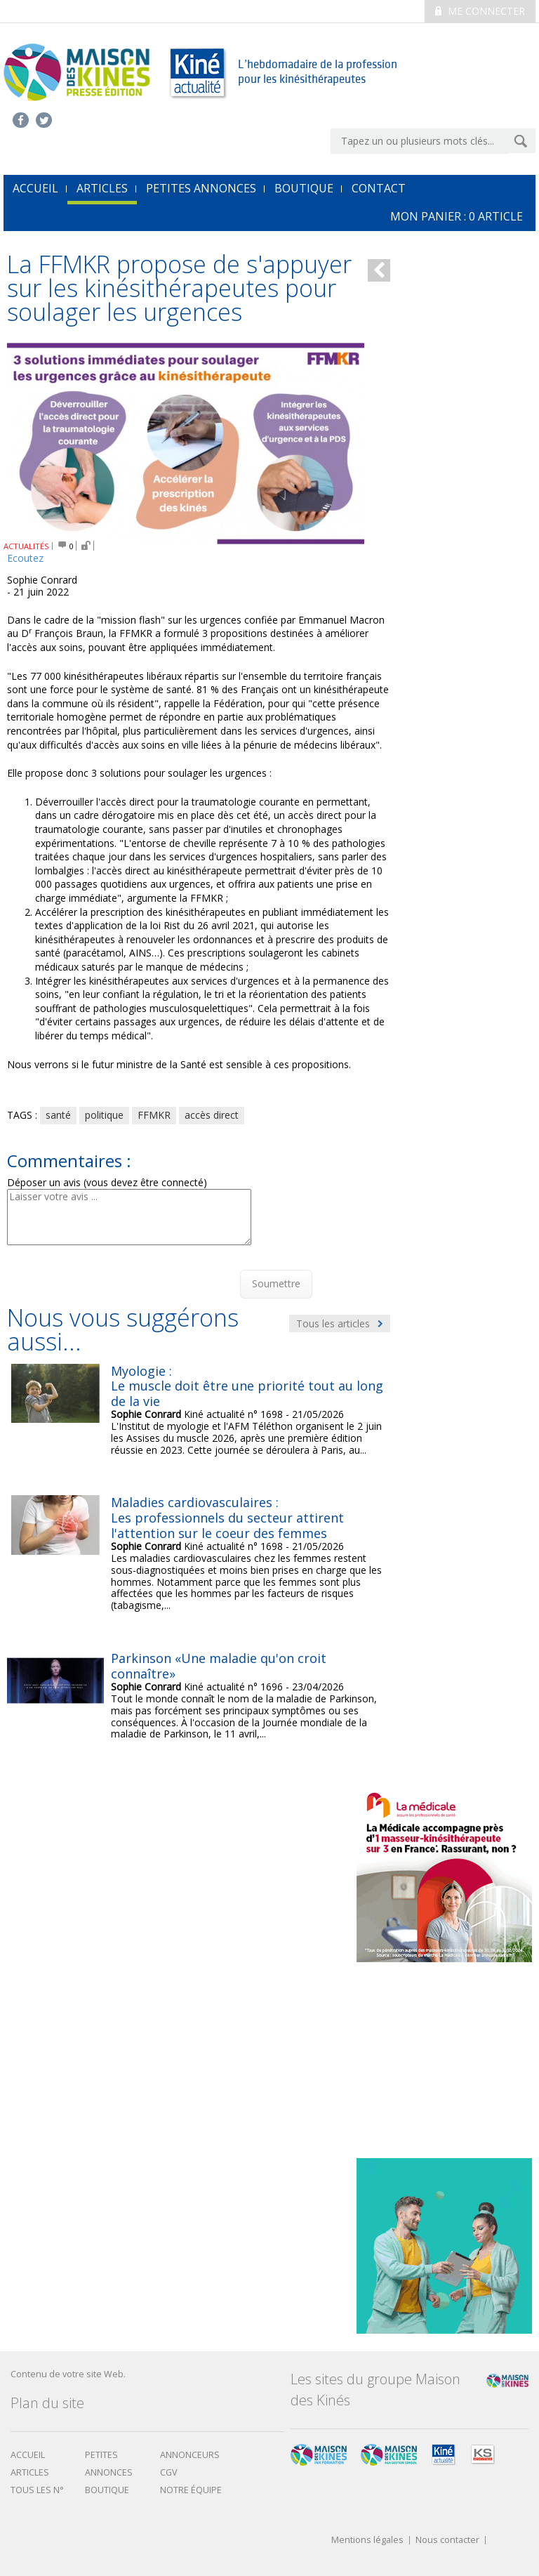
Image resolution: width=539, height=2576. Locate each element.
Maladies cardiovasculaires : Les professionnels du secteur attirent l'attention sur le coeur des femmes (227, 1517)
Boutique (303, 188)
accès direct (212, 1115)
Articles (102, 188)
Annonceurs (190, 2455)
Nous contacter (447, 2540)
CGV (169, 2472)
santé (58, 1115)
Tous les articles (339, 1323)
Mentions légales (367, 2540)
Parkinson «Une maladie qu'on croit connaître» (218, 1666)
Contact (379, 188)
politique (104, 1115)
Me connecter (480, 11)
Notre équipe (191, 2490)
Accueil (28, 2455)
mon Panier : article (456, 216)
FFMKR (154, 1115)
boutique (107, 2490)
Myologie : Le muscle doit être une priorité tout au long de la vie (247, 1385)
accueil (35, 188)
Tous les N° (37, 2490)
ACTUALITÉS (26, 546)
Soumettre (276, 1283)
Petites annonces (201, 188)
